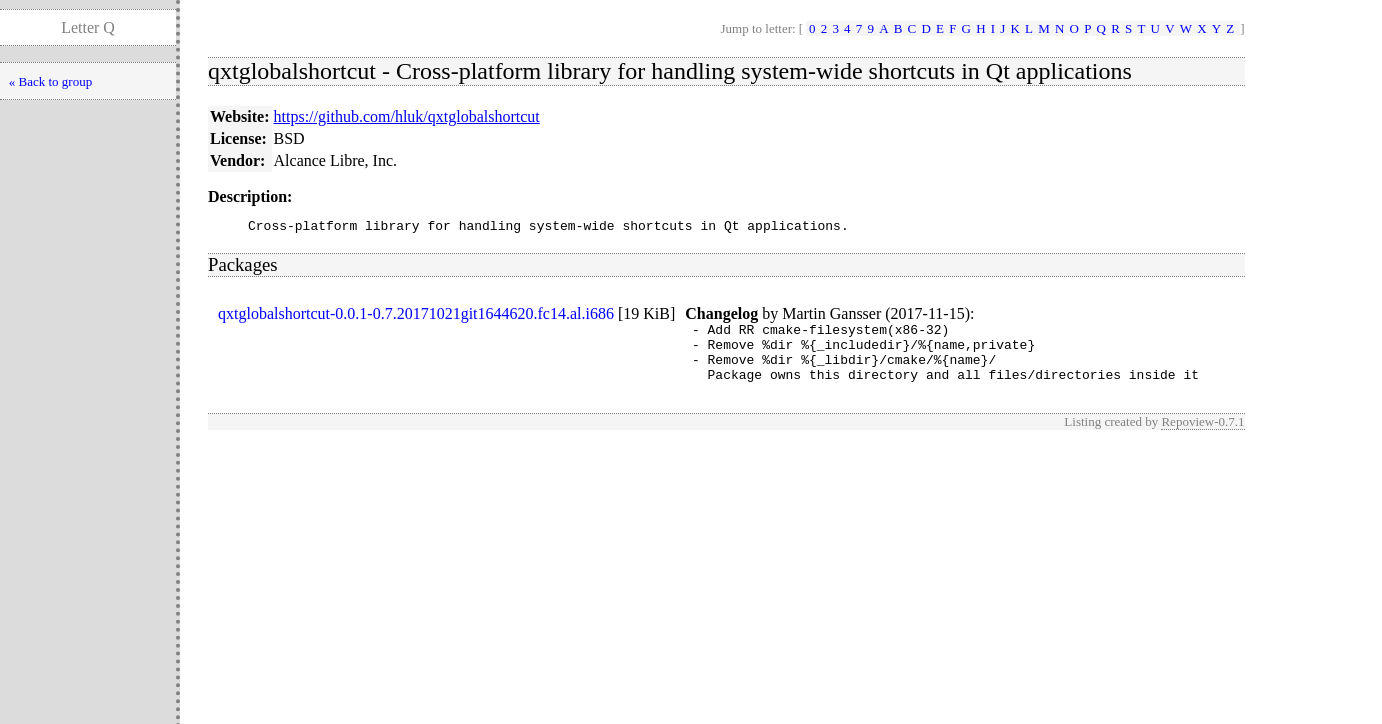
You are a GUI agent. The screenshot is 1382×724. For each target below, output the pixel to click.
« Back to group (50, 81)
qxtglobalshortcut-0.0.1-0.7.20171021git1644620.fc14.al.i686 (416, 316)
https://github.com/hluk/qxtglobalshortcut (407, 116)
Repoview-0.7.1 (1202, 436)
